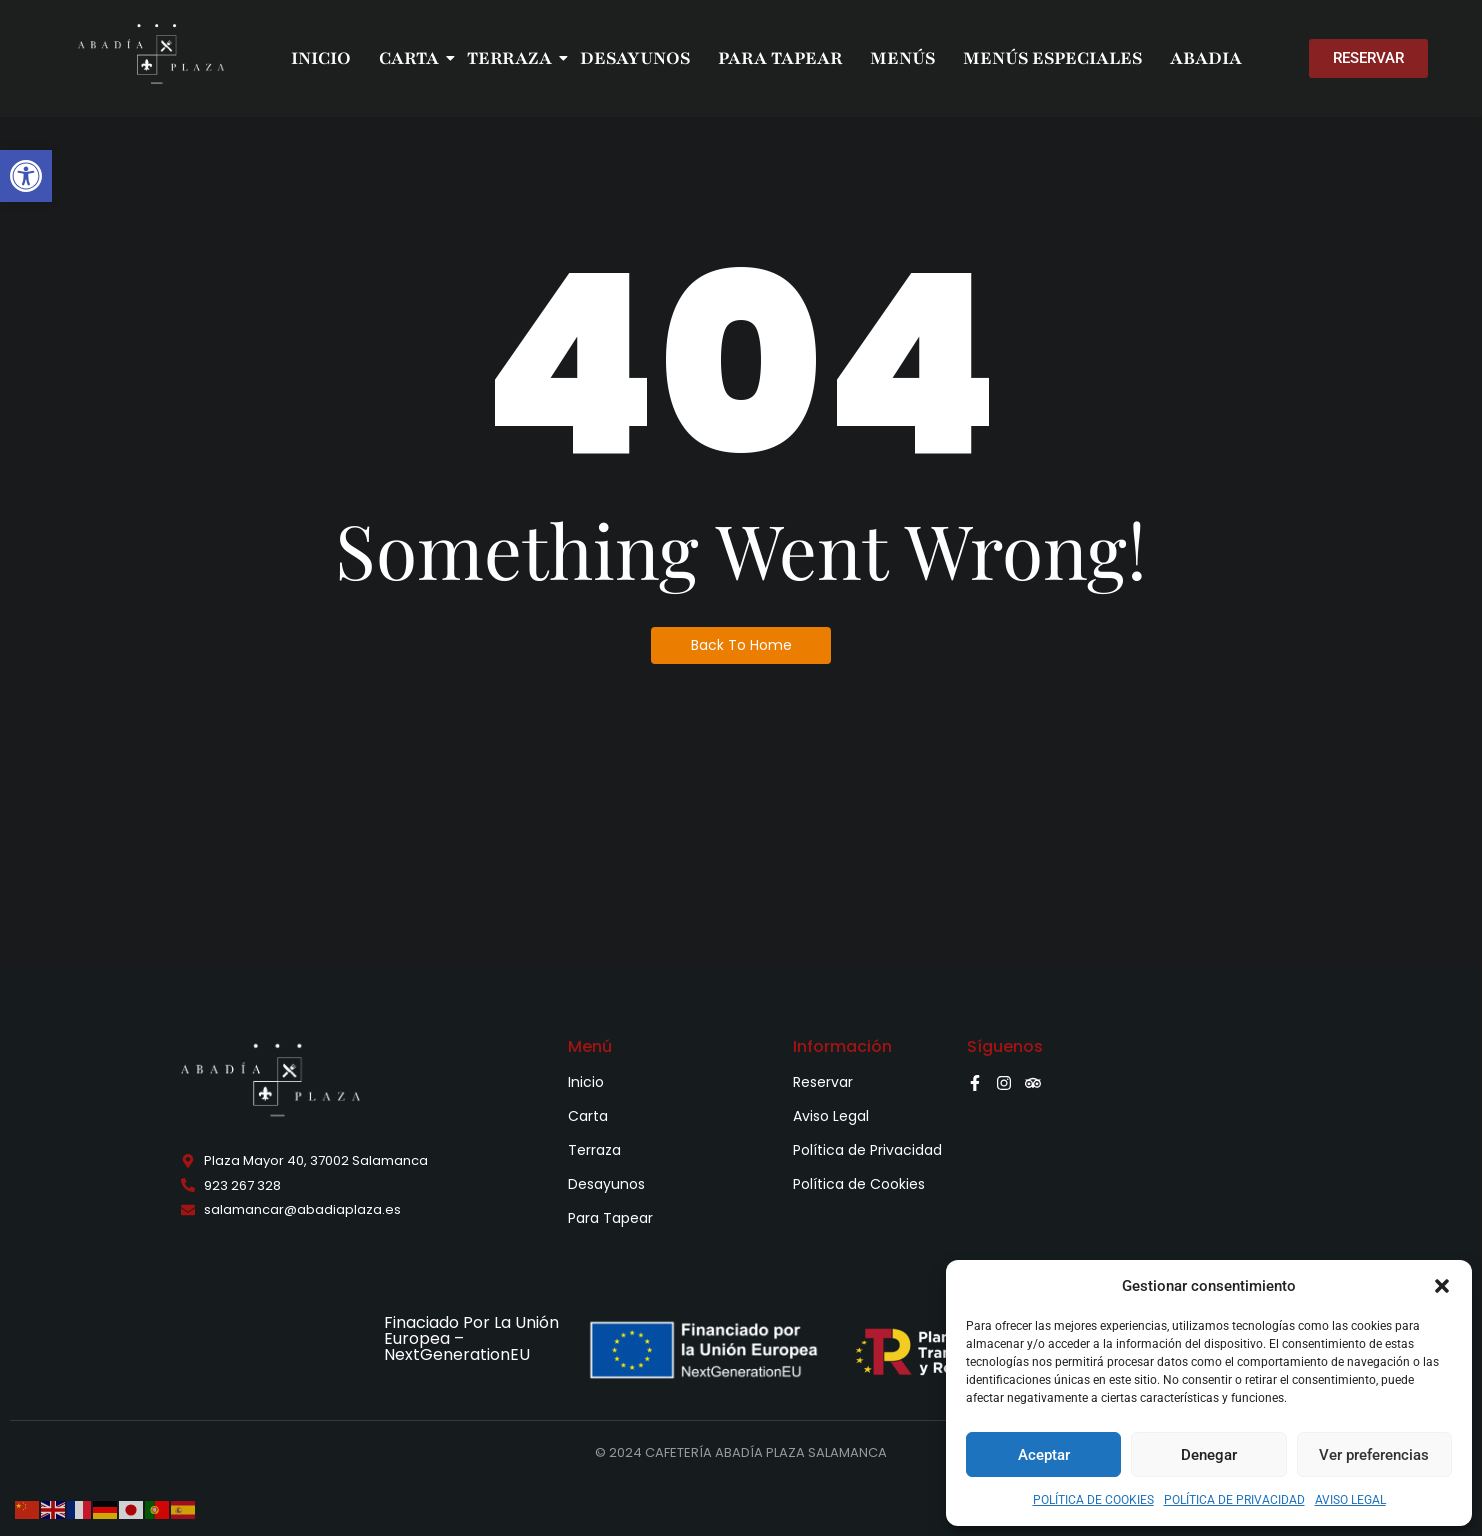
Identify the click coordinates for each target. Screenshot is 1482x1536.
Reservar (823, 1082)
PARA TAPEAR (780, 58)
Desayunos (606, 1184)
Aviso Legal (831, 1116)
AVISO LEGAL (1350, 1500)
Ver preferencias (1374, 1455)
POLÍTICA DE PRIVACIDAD (1234, 1500)
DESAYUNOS (635, 58)
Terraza (594, 1150)
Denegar (1209, 1455)
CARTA (411, 58)
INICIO (321, 58)
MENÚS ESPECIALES (1052, 58)
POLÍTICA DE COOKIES (1093, 1500)
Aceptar (1044, 1455)
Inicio (586, 1082)
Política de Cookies (859, 1184)
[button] (26, 176)
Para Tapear (610, 1218)
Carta (588, 1116)
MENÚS (902, 58)
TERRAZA (511, 58)
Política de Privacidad (867, 1150)
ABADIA (1206, 58)
